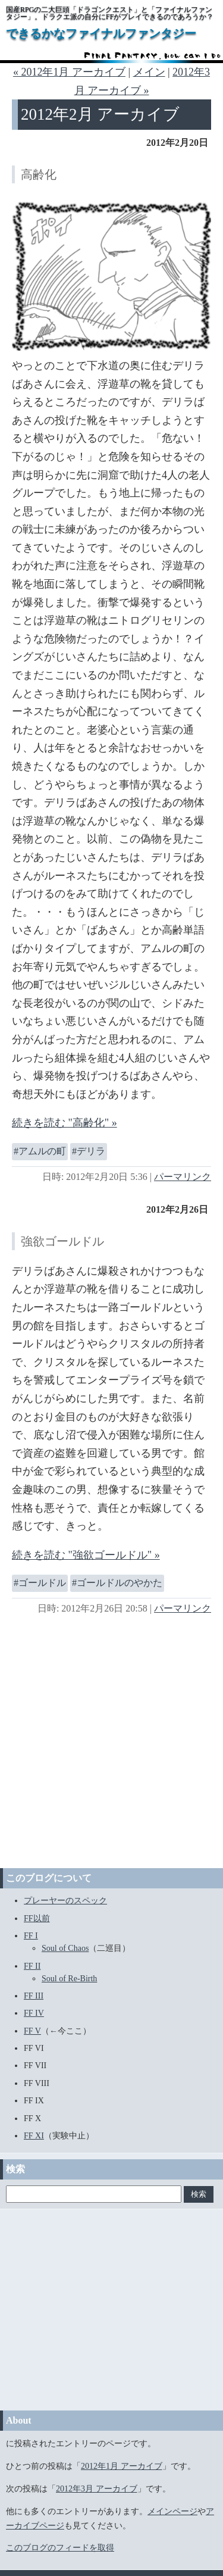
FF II (32, 1966)
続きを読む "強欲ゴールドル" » (86, 1555)
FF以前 (37, 1918)
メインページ (172, 2511)
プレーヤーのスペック (65, 1900)
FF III (33, 1995)
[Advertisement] (111, 1739)
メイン (149, 72)
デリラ (91, 1151)
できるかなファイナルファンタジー (101, 33)
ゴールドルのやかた (119, 1583)
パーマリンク (182, 1177)
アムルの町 (42, 1151)
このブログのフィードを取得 (60, 2547)
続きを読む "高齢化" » (64, 1123)
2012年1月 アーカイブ (121, 2466)
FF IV (34, 2013)
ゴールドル (42, 1583)
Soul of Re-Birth (69, 1978)
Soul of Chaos (65, 1948)
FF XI (34, 2135)
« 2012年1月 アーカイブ (69, 72)
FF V (32, 2031)
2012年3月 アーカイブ (96, 2488)
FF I (31, 1935)
